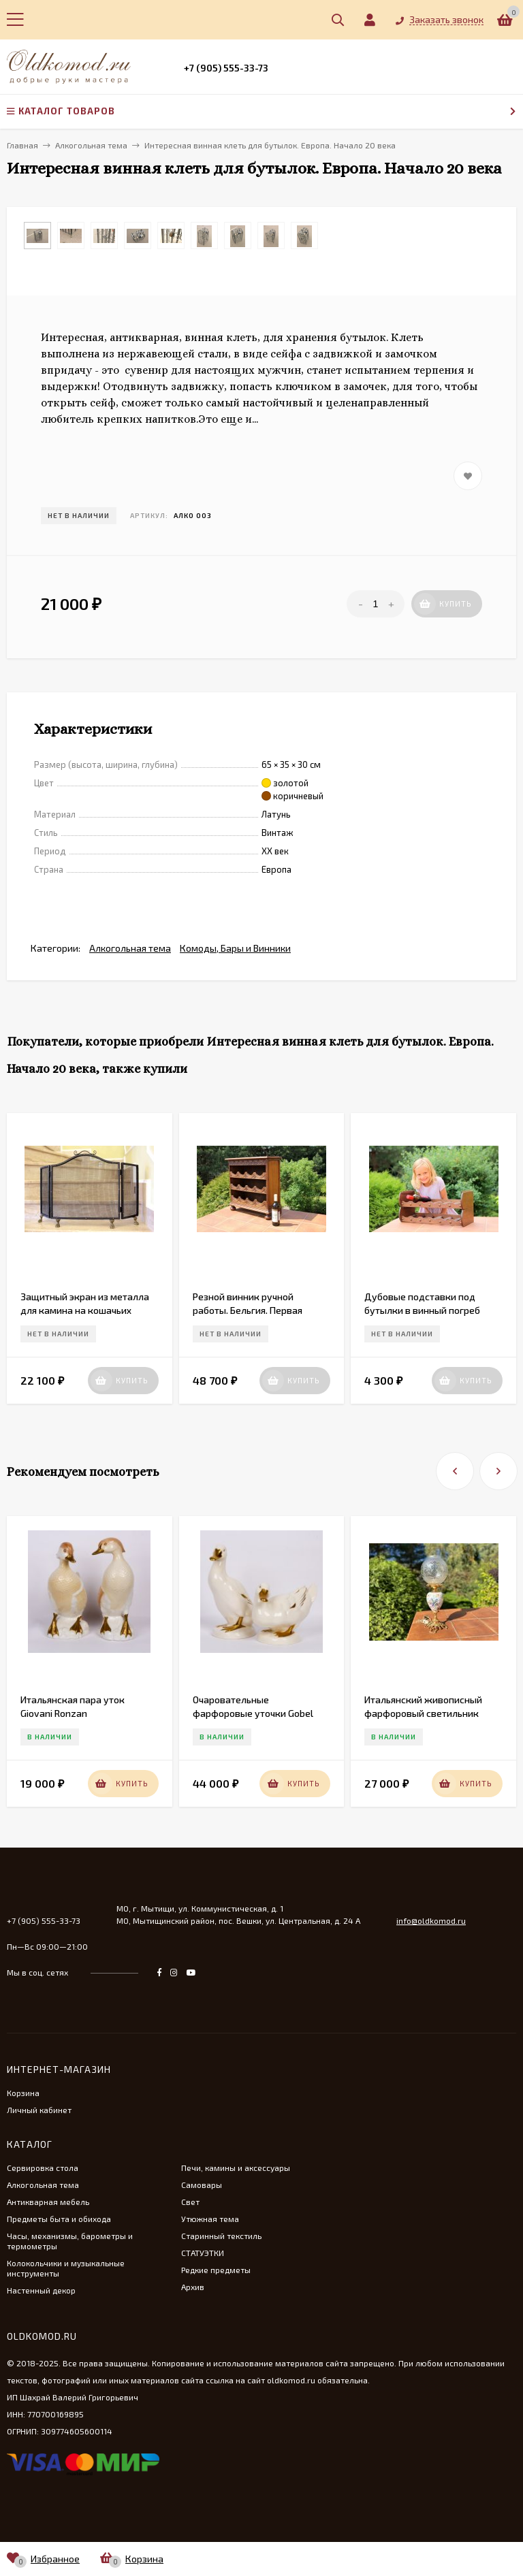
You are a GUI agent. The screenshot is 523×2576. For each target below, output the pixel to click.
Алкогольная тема (130, 948)
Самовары (201, 2184)
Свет (190, 2201)
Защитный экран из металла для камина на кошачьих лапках (84, 1310)
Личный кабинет (39, 2109)
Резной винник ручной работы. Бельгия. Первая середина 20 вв (247, 1310)
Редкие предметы (216, 2269)
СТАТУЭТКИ (202, 2252)
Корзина (23, 2092)
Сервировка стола (42, 2167)
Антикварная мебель (48, 2201)
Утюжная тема (210, 2218)
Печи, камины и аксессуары (235, 2167)
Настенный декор (41, 2290)
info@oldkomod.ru (431, 1920)
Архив (192, 2286)
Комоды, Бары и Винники (235, 948)
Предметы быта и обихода (59, 2218)
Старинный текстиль (221, 2235)
